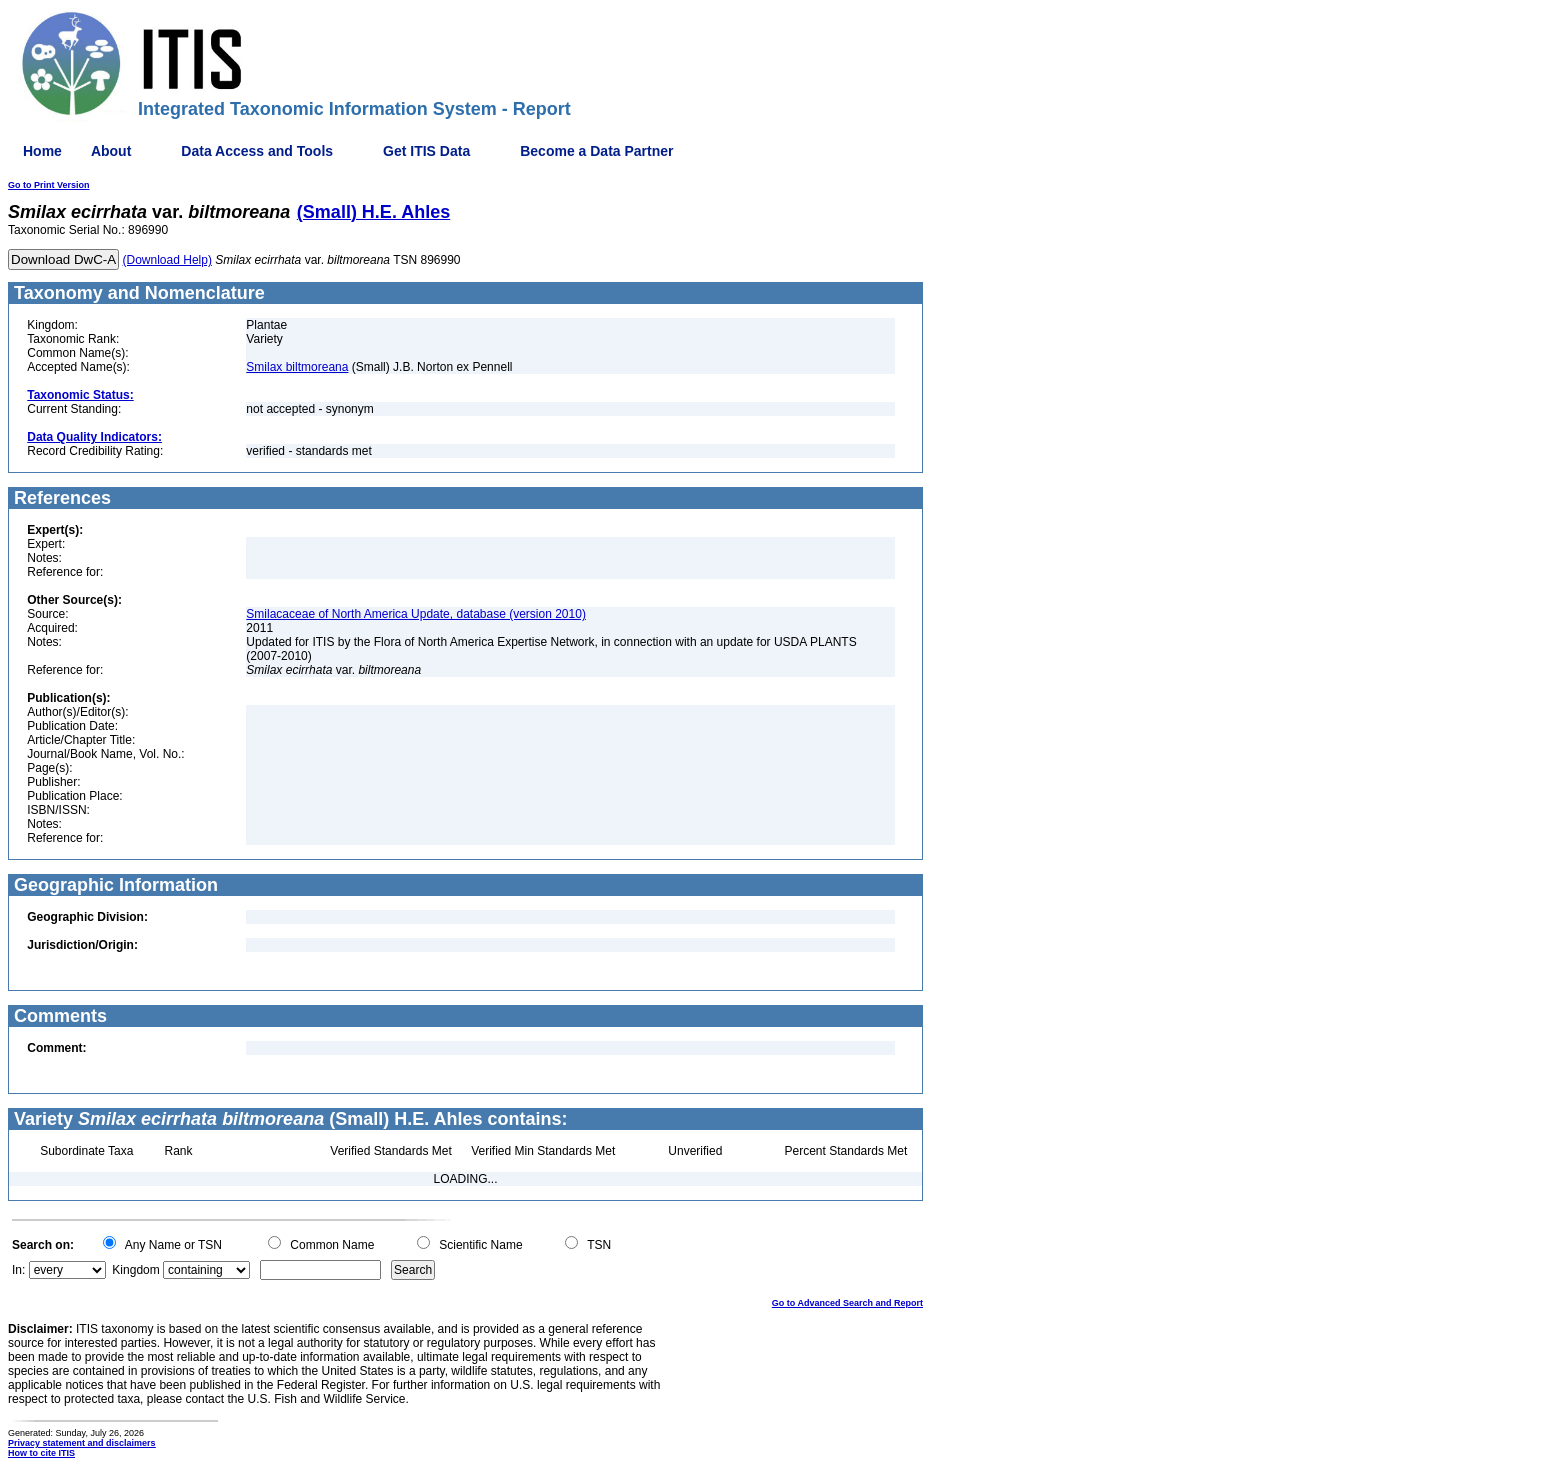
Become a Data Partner (596, 151)
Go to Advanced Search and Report (847, 1303)
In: (18, 1270)
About (111, 151)
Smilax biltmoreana (297, 367)
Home (42, 151)
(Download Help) (167, 260)
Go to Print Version (49, 185)
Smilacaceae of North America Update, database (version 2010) (416, 614)
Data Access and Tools (257, 151)
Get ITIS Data (426, 151)
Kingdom (135, 1270)
